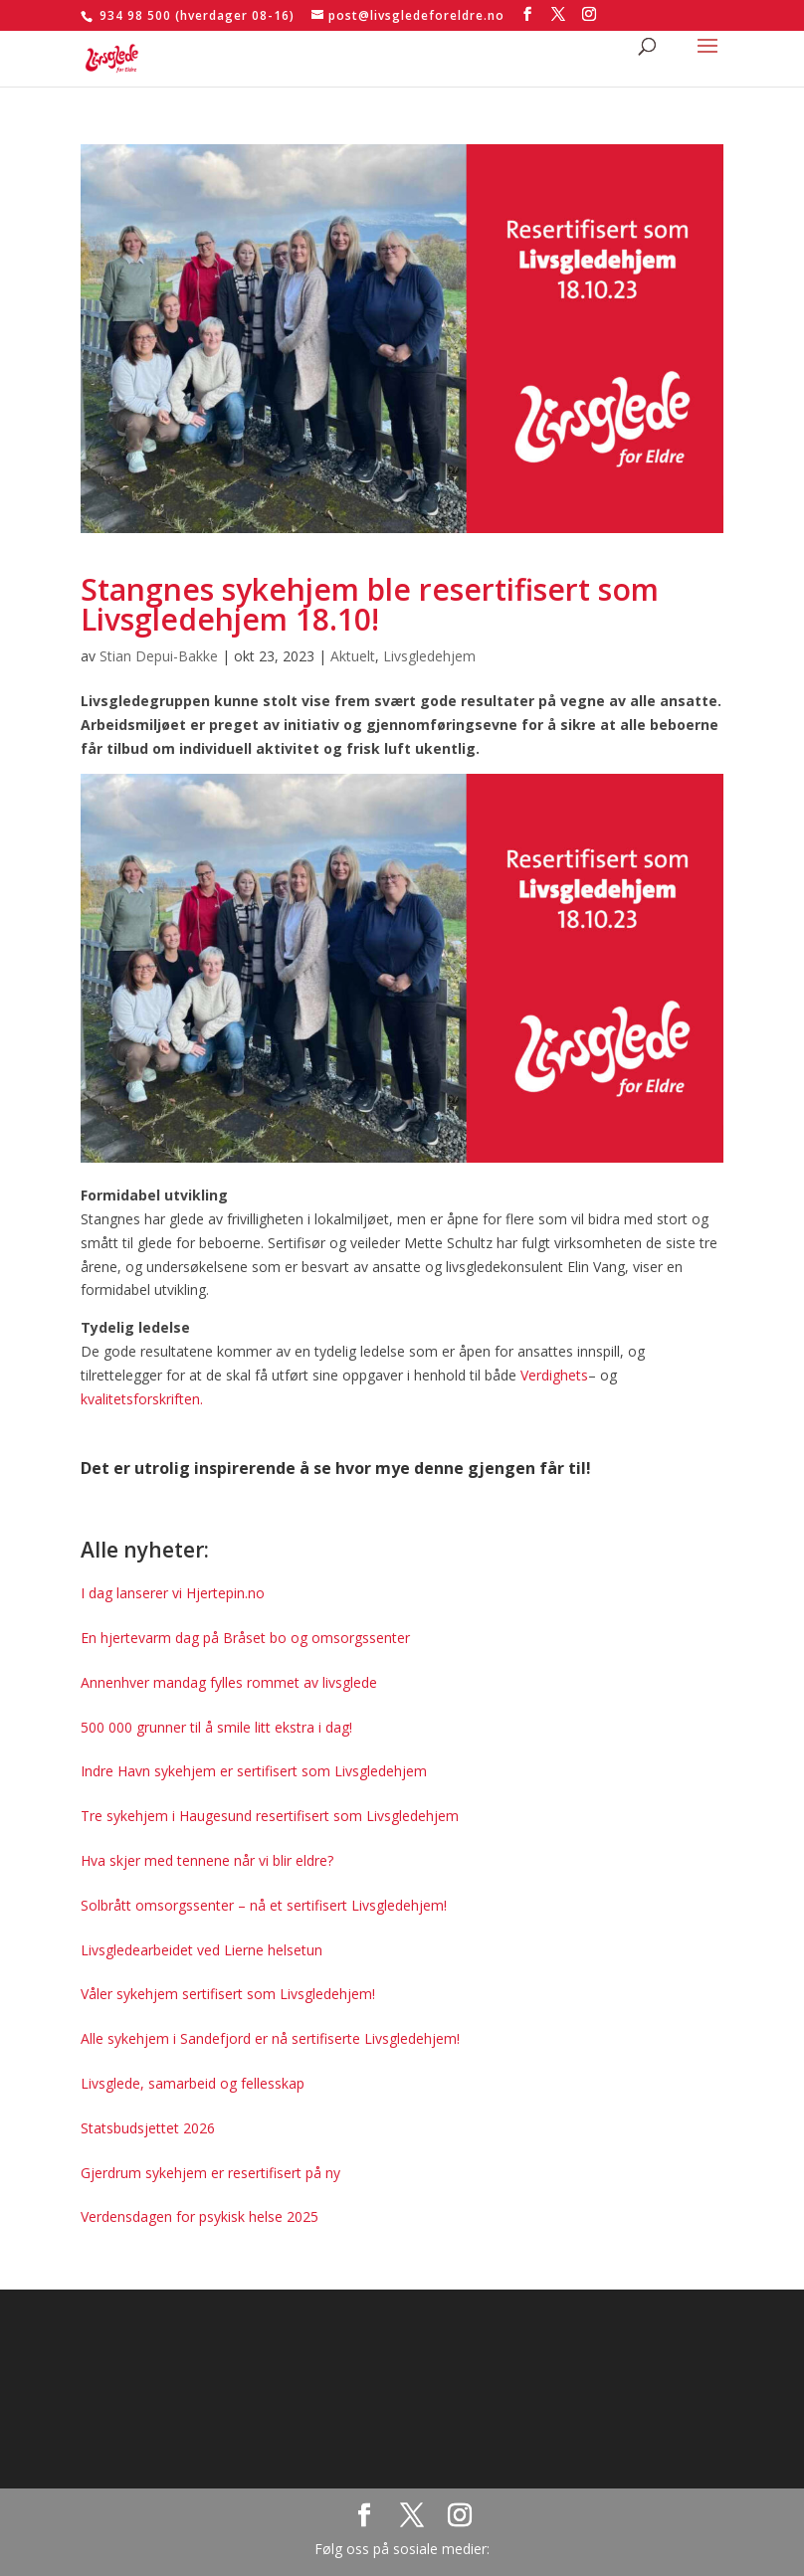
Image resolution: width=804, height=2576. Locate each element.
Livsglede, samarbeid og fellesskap (192, 2083)
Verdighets (554, 1375)
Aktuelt (352, 655)
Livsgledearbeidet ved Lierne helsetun (201, 1949)
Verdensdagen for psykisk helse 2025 (199, 2216)
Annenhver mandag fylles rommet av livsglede (229, 1682)
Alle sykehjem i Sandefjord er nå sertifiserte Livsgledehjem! (270, 2038)
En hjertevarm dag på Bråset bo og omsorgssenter (245, 1637)
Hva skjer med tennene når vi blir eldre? (207, 1860)
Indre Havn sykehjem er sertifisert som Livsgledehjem (254, 1770)
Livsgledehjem (429, 655)
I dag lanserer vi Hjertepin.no (173, 1592)
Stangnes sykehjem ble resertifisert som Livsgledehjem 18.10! (370, 604)
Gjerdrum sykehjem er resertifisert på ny (210, 2172)
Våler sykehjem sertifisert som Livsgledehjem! (228, 1993)
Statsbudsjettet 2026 (148, 2127)
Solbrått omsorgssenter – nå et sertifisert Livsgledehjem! (264, 1905)
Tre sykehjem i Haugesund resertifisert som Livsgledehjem (270, 1815)
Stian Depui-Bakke (159, 655)
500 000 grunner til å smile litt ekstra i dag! (216, 1727)
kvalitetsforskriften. (142, 1398)
